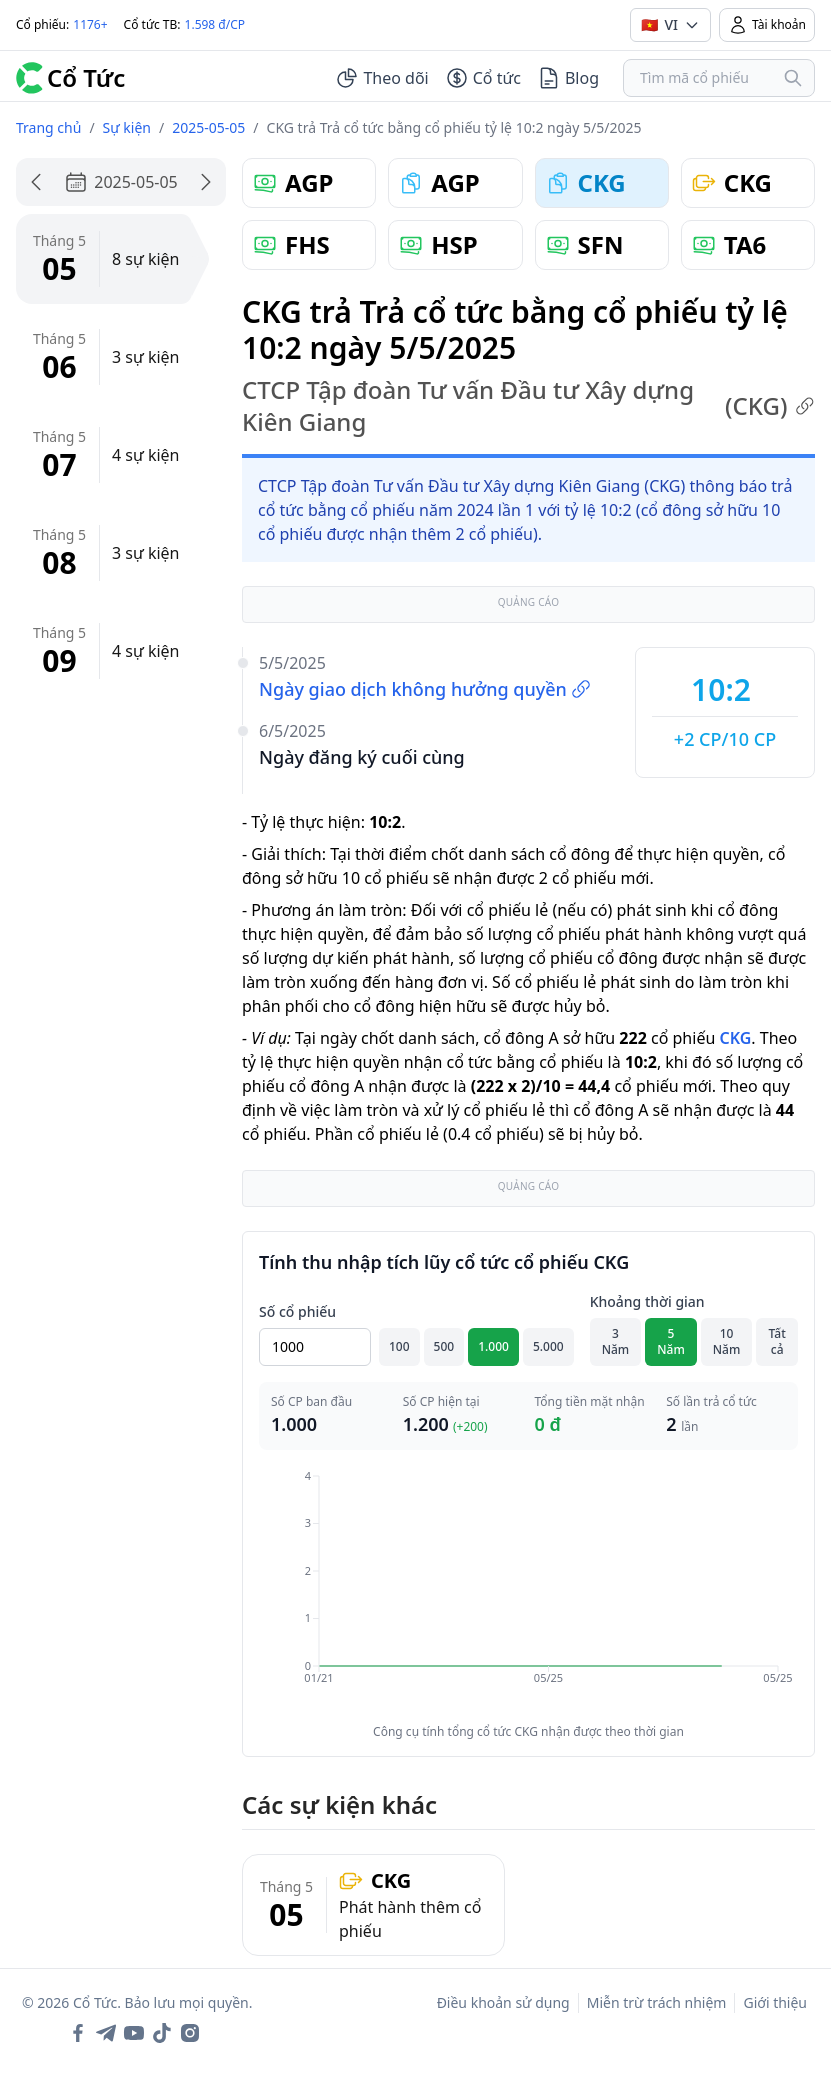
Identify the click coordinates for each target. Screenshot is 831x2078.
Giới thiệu (775, 2002)
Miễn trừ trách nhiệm (657, 2002)
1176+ (90, 24)
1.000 (493, 1346)
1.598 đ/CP (215, 24)
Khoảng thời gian (647, 1301)
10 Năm (727, 1341)
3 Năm (616, 1341)
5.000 (548, 1346)
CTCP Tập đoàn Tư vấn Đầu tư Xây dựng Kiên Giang (528, 406)
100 (399, 1346)
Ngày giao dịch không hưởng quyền (425, 689)
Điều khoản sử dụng (503, 2002)
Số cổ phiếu (297, 1311)
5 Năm (671, 1341)
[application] (528, 1591)
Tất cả (777, 1341)
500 (444, 1346)
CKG (735, 1038)
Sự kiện (127, 127)
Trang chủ (48, 127)
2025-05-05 (208, 127)
